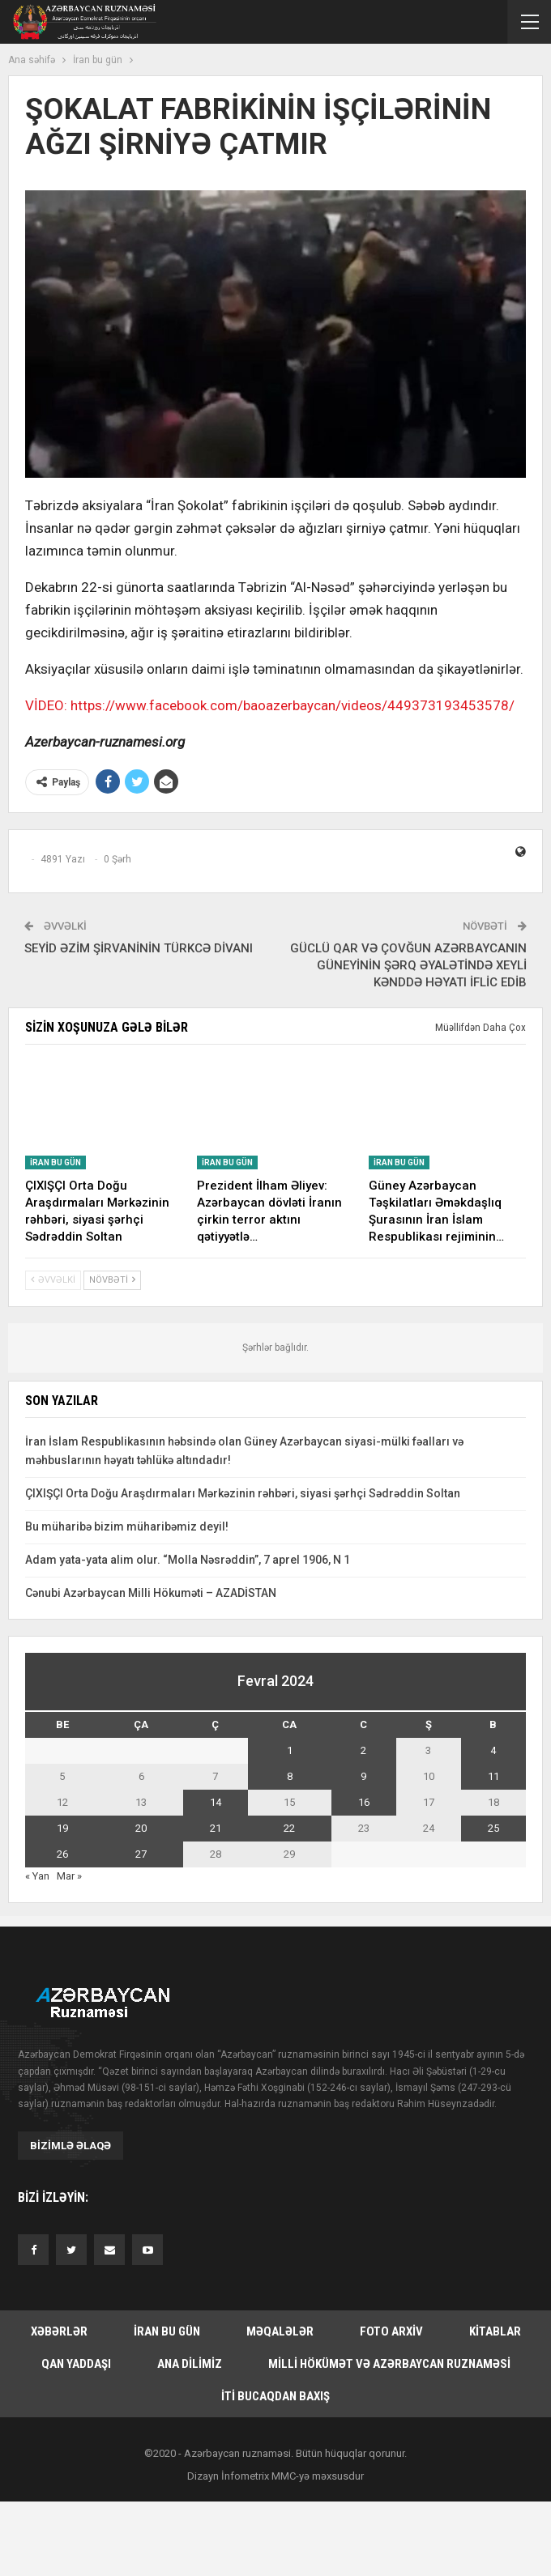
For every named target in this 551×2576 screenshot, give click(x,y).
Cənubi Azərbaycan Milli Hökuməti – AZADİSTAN (150, 1592)
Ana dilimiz (189, 2364)
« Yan (37, 1876)
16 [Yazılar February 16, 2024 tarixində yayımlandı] (363, 1802)
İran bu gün (55, 1162)
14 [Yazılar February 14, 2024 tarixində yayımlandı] (215, 1802)
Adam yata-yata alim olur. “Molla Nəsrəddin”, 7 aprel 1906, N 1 (187, 1559)
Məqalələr (280, 2331)
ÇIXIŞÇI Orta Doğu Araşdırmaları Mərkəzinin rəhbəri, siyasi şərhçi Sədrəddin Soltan (242, 1493)
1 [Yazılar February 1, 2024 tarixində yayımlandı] (290, 1750)
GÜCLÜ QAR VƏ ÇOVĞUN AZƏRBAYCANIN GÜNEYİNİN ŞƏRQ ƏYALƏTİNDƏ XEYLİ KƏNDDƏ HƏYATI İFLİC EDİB (408, 965)
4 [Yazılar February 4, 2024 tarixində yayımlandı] (493, 1750)
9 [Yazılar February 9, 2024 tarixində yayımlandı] (363, 1776)
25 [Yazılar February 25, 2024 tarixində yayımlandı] (493, 1828)
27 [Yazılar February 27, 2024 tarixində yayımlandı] (141, 1854)
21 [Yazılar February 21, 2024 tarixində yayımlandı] (215, 1828)
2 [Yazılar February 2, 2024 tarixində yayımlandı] (363, 1750)
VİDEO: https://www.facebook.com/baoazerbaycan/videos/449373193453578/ (270, 705)
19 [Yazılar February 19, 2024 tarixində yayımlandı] (62, 1828)
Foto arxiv (391, 2331)
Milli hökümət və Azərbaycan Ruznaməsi (389, 2364)
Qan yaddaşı (76, 2364)
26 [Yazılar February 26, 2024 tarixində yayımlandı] (62, 1854)
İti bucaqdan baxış (275, 2396)
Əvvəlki (53, 1280)
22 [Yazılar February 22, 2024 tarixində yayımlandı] (289, 1828)
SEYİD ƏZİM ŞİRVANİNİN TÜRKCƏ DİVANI (138, 948)
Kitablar (495, 2331)
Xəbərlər (59, 2331)
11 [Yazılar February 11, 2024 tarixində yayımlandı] (493, 1776)
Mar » (69, 1876)
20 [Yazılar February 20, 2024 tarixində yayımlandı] (141, 1828)
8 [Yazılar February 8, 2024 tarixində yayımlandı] (290, 1776)
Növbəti (112, 1280)
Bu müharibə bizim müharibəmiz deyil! (127, 1526)
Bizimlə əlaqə (70, 2146)
